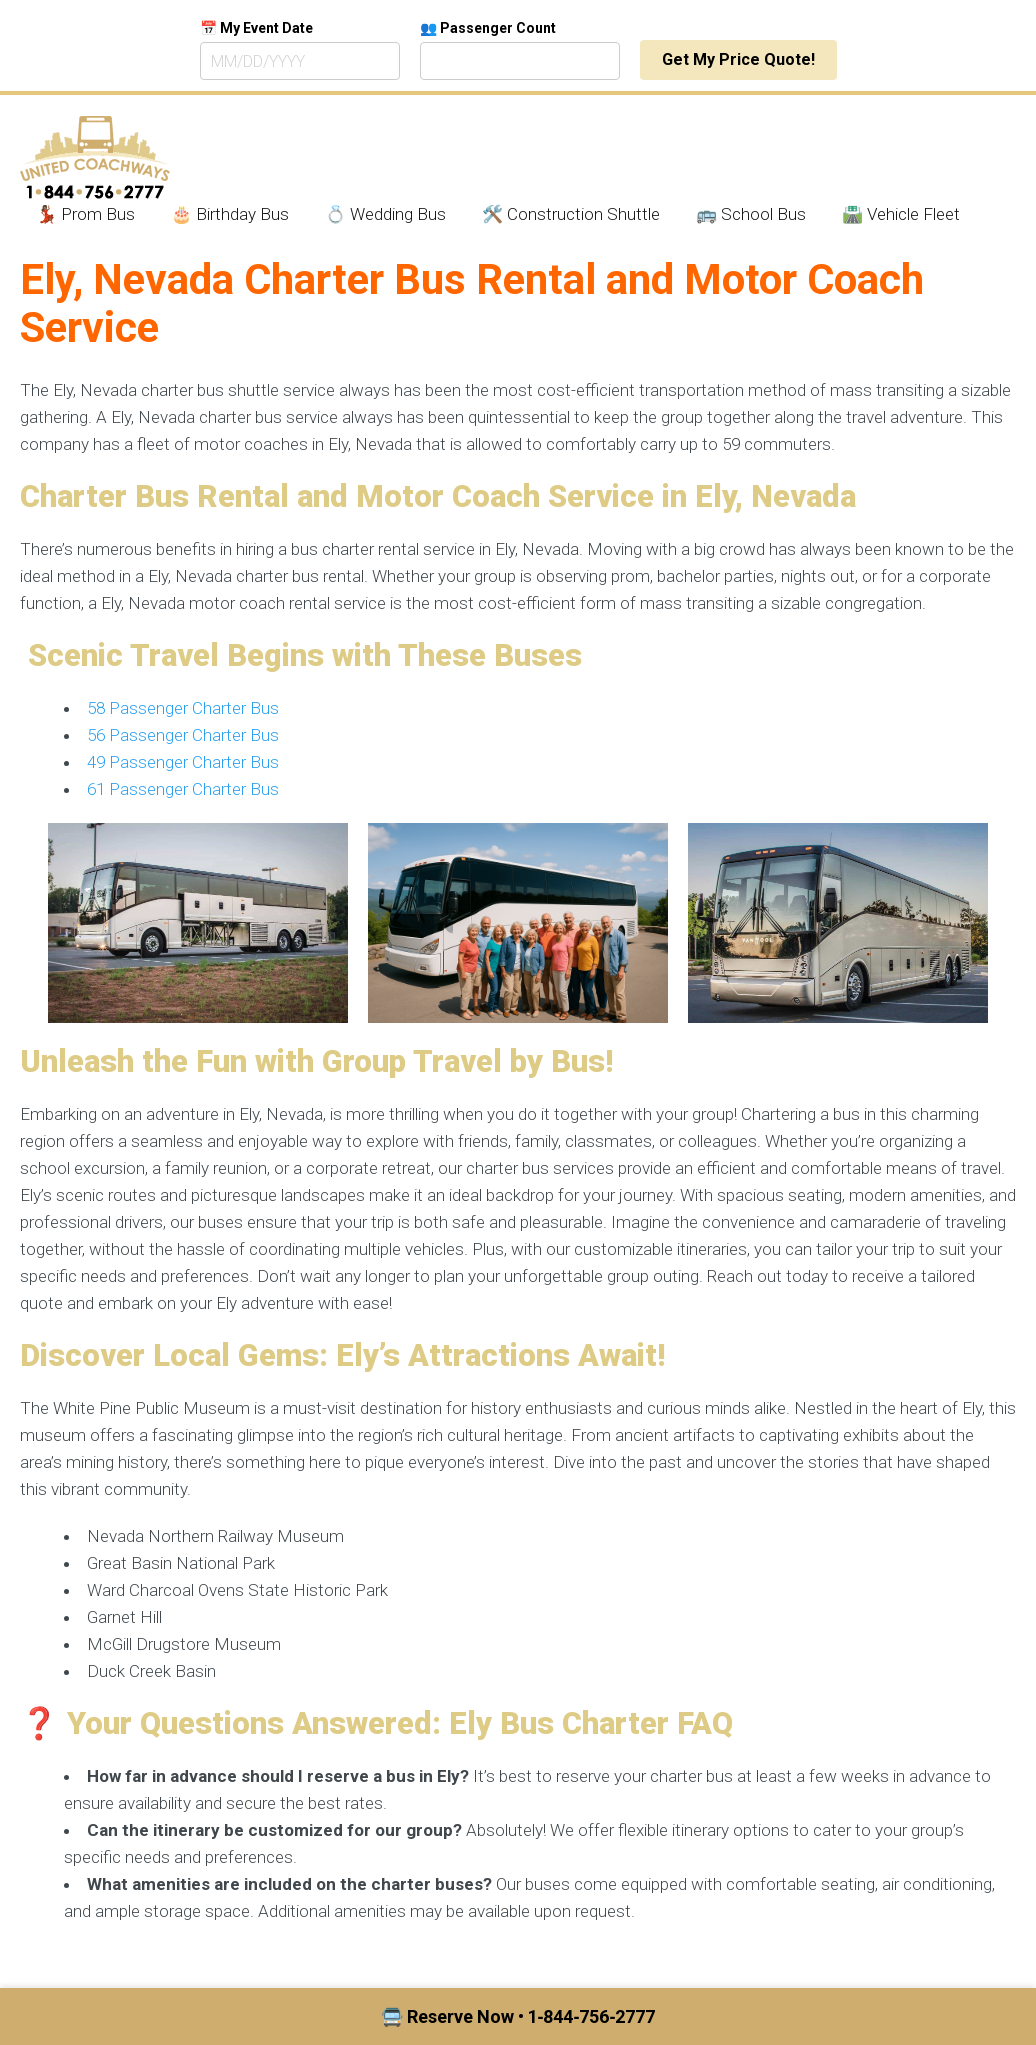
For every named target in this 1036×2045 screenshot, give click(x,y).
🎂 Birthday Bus (230, 214)
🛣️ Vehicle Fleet (901, 214)
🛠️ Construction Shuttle (571, 214)
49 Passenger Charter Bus (183, 762)
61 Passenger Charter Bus (183, 789)
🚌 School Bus (751, 214)
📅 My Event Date (256, 28)
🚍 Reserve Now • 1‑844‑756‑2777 (518, 2016)
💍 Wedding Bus (385, 214)
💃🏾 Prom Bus (85, 214)
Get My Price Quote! (738, 59)
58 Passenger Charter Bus (183, 708)
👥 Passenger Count (488, 28)
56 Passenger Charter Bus (183, 735)
